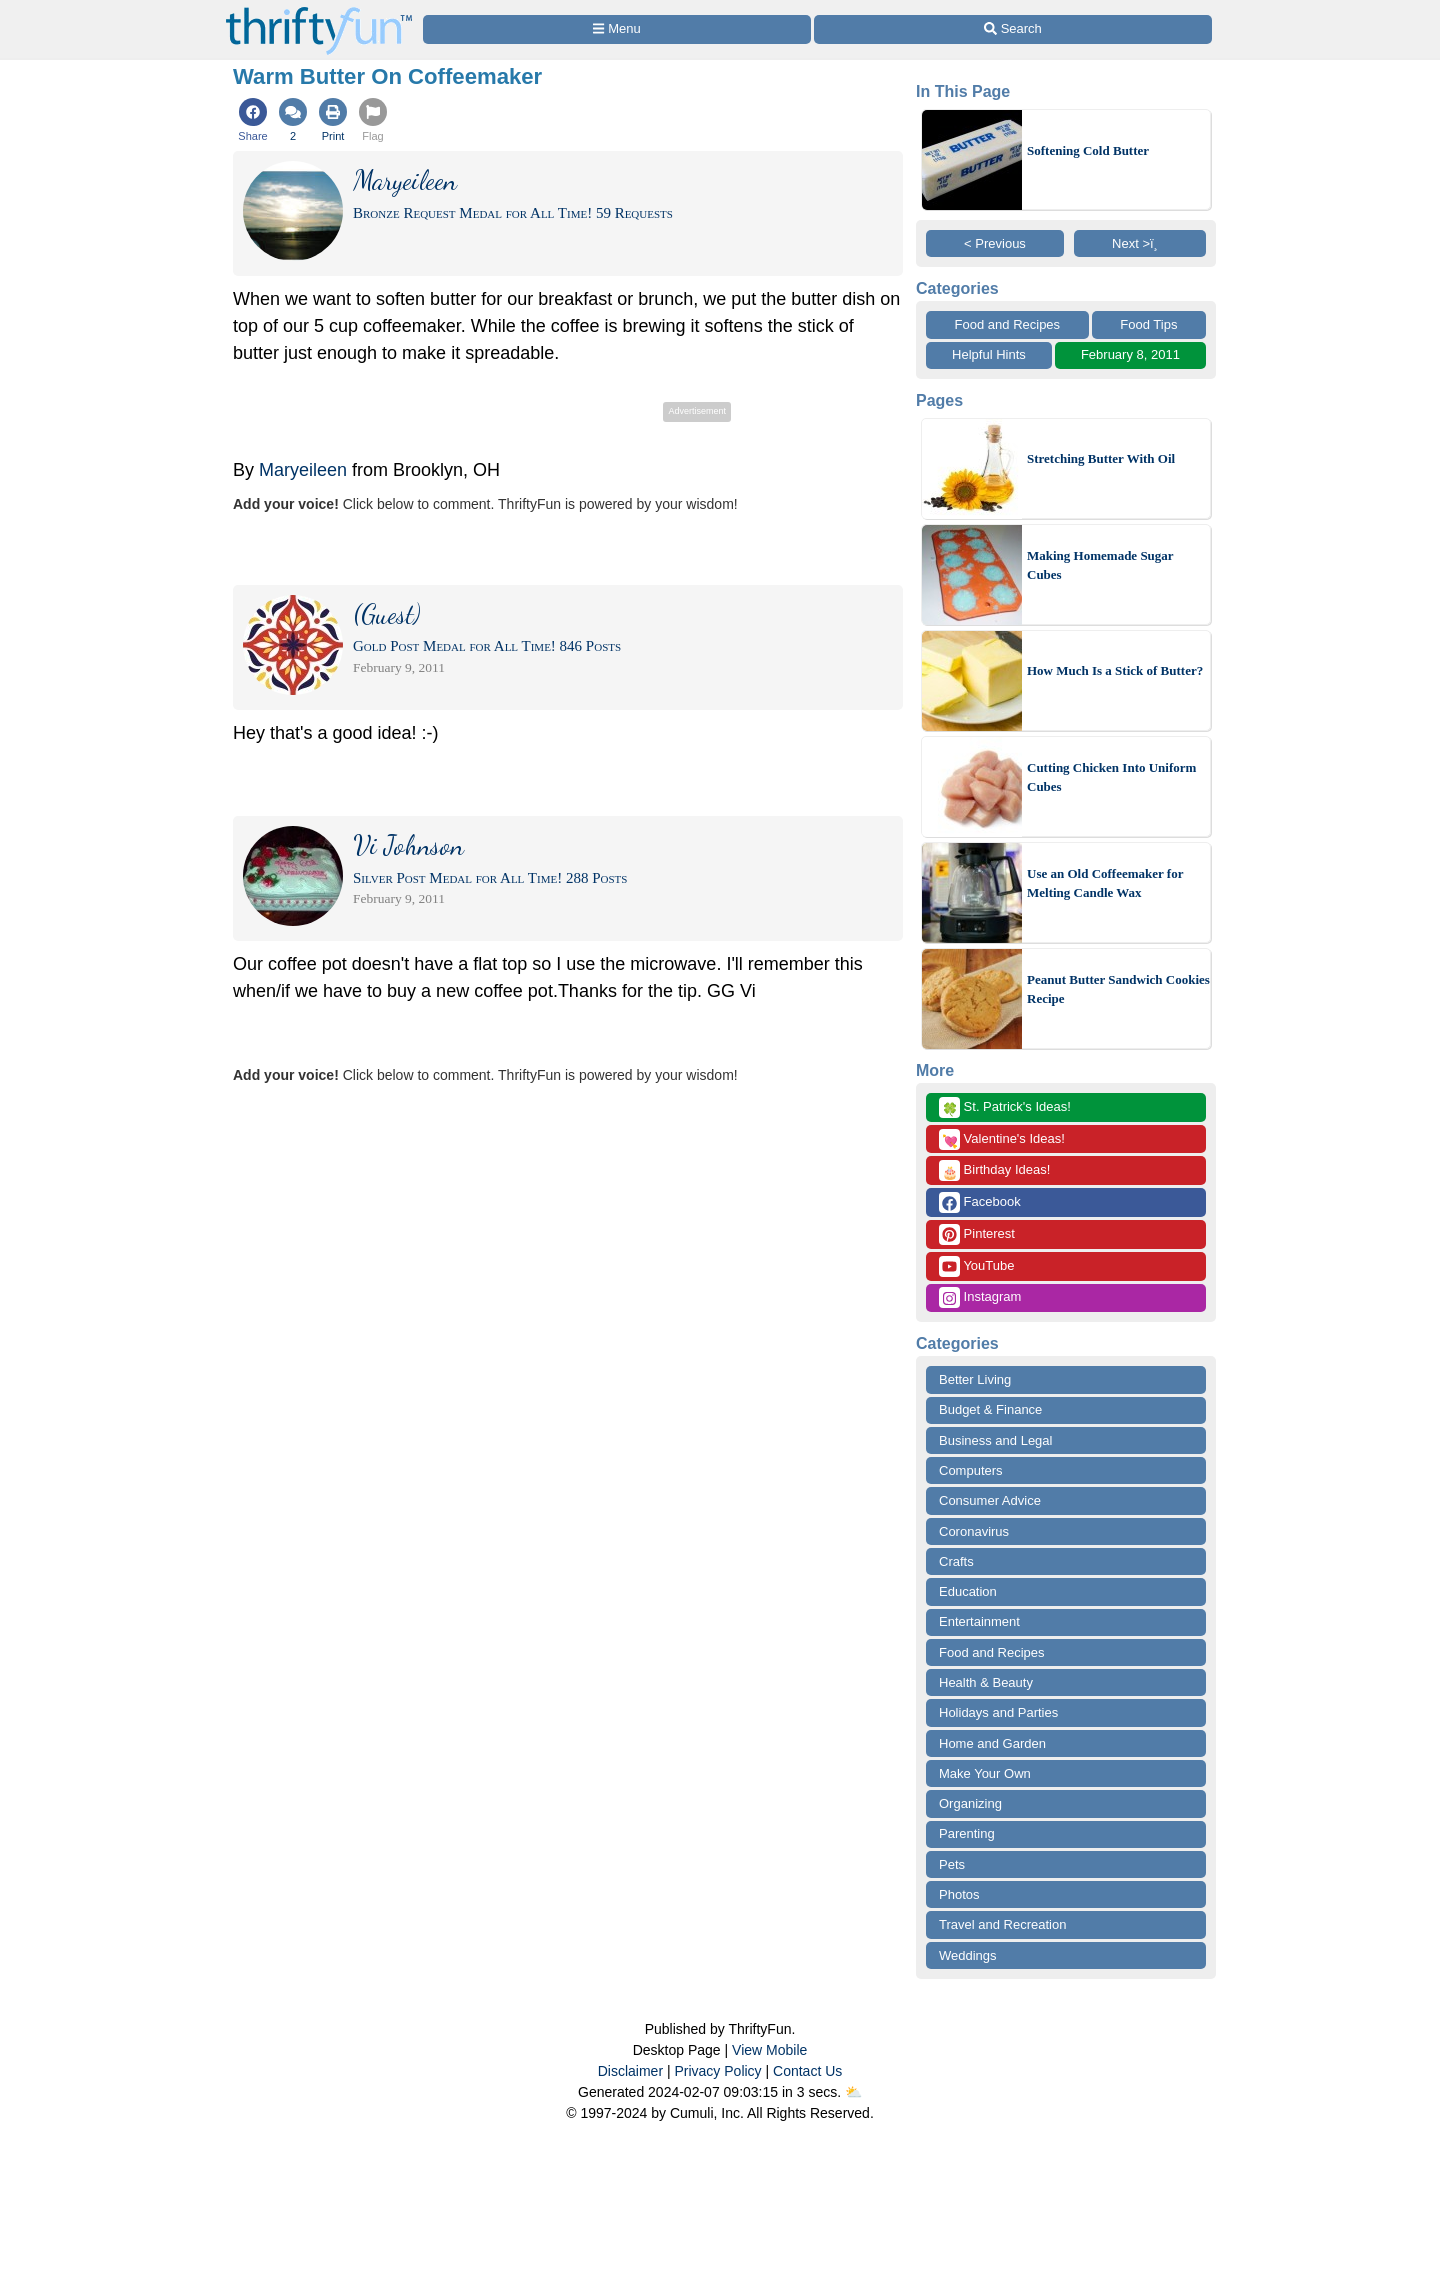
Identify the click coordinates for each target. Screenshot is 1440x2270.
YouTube (976, 1266)
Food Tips (1148, 324)
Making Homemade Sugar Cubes (1100, 565)
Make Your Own (985, 1773)
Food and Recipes (1008, 324)
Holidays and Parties (998, 1712)
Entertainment (979, 1621)
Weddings (968, 1955)
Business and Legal (995, 1440)
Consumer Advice (990, 1500)
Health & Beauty (986, 1682)
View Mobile (769, 2050)
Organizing (970, 1803)
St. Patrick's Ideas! (1005, 1107)
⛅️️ (853, 2092)
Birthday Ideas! (994, 1170)
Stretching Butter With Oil (1101, 458)
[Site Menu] (617, 29)
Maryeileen (303, 470)
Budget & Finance (990, 1409)
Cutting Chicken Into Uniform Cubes (1111, 777)
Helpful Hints (989, 354)
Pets (952, 1864)
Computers (971, 1470)
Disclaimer (630, 2071)
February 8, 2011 (1130, 354)
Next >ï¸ (1140, 243)
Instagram (980, 1297)
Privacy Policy (717, 2071)
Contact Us (807, 2071)
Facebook (980, 1202)
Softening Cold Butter (1088, 150)
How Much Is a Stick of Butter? (1115, 670)
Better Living (975, 1379)
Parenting (967, 1833)
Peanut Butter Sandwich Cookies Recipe (1118, 989)
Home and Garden (992, 1743)
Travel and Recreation (1002, 1924)
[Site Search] (1013, 29)
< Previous (995, 243)
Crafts (956, 1561)
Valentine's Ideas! (1002, 1139)
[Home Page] (319, 11)
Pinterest (977, 1234)
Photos (959, 1894)
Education (968, 1591)
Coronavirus (974, 1531)
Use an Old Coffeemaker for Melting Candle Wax (1105, 883)
